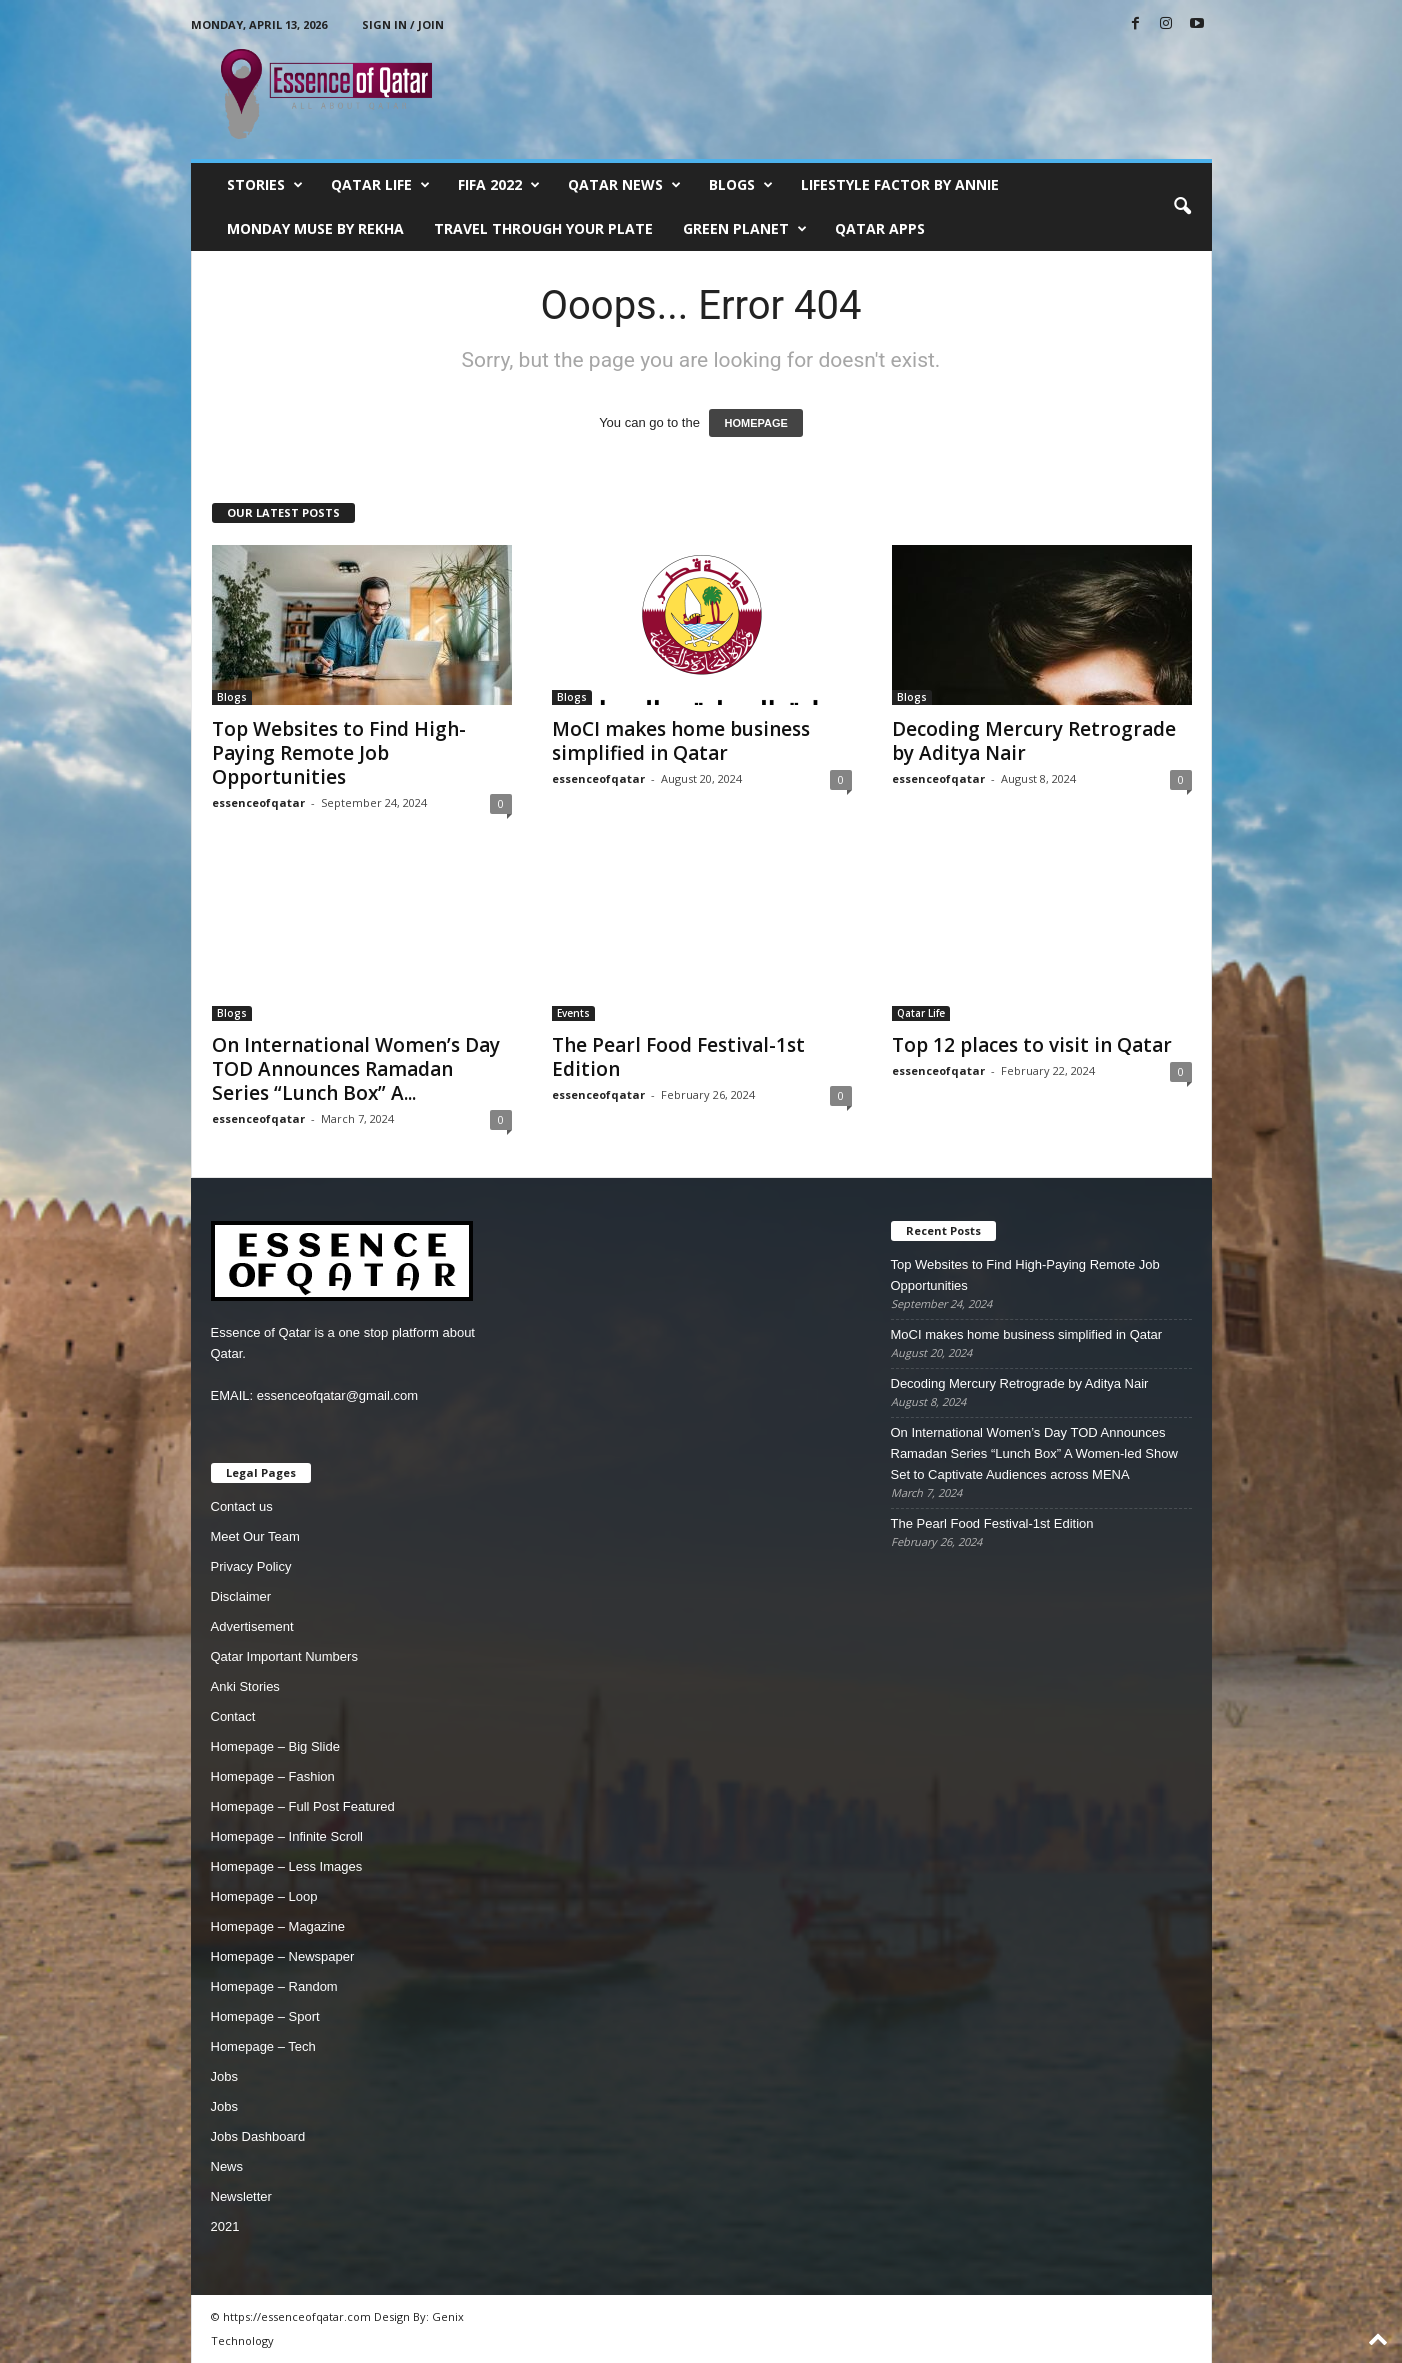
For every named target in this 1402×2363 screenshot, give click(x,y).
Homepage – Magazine (278, 1926)
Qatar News (624, 185)
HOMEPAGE (755, 423)
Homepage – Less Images (287, 1866)
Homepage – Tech (263, 2046)
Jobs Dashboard (258, 2136)
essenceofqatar (258, 802)
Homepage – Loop (264, 1896)
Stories (265, 185)
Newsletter (241, 2196)
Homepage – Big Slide (275, 1746)
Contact (233, 1716)
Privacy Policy (251, 1566)
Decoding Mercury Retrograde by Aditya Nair (1034, 741)
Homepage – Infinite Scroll (287, 1836)
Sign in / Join (403, 24)
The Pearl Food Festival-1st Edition (678, 1057)
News (227, 2166)
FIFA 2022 (499, 185)
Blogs (741, 185)
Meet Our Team (255, 1536)
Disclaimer (241, 1596)
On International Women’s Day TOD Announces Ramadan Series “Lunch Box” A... (356, 1069)
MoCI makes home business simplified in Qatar (681, 741)
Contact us (242, 1506)
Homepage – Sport (265, 2016)
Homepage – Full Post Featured (303, 1806)
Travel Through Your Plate (543, 228)
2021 (225, 2226)
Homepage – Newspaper (283, 1956)
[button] (1182, 207)
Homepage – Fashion (273, 1776)
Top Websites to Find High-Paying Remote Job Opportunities (339, 753)
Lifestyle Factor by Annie (900, 184)
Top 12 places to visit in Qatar (1032, 1045)
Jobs (224, 2076)
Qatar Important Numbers (284, 1656)
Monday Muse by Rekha (315, 228)
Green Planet (745, 229)
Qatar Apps (880, 228)
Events (573, 1013)
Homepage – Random (274, 1986)
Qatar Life (380, 185)
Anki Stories (245, 1686)
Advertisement (252, 1626)
